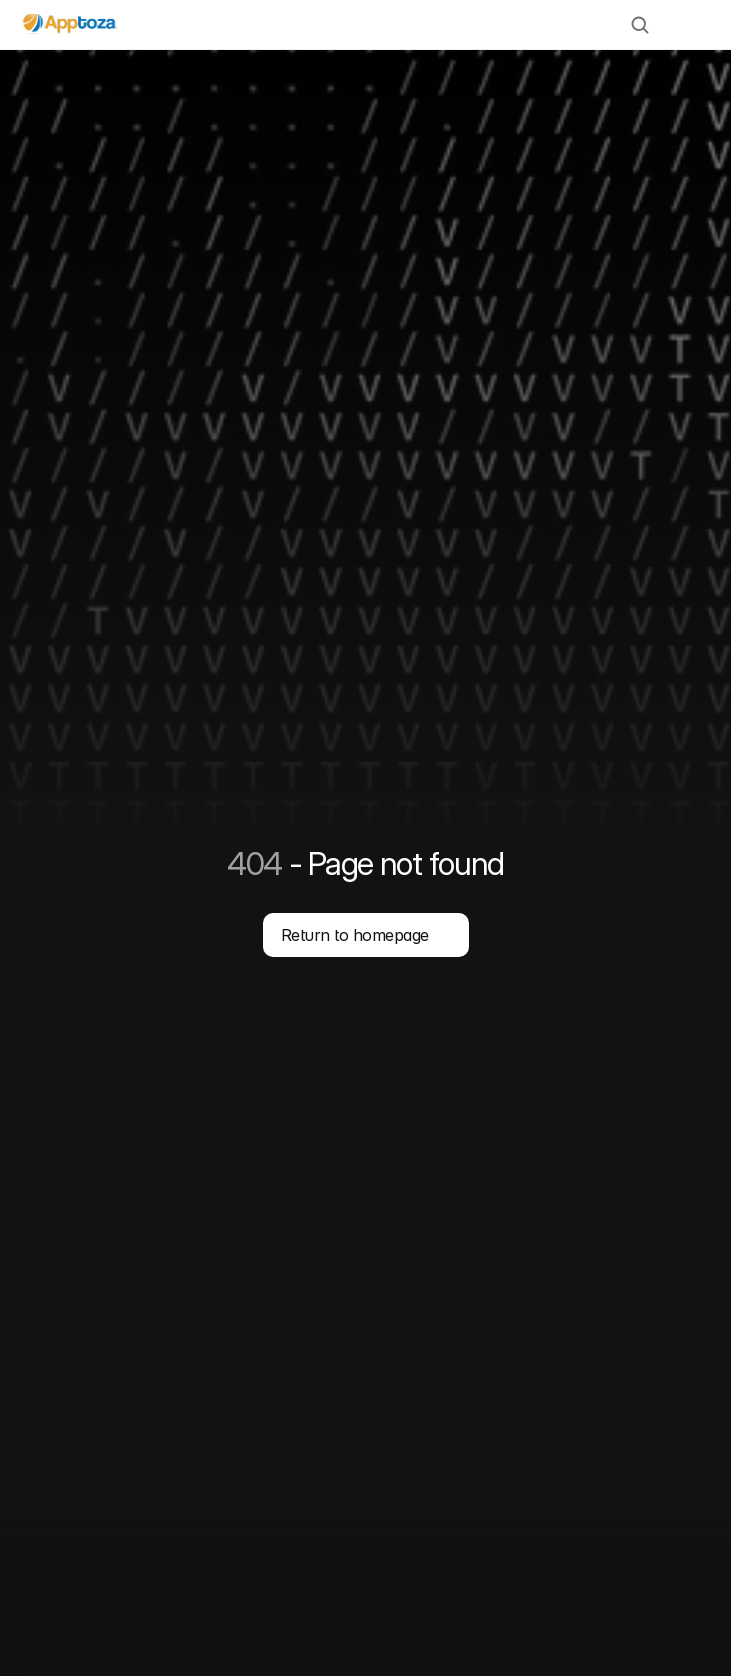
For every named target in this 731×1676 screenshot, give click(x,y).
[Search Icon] (640, 25)
